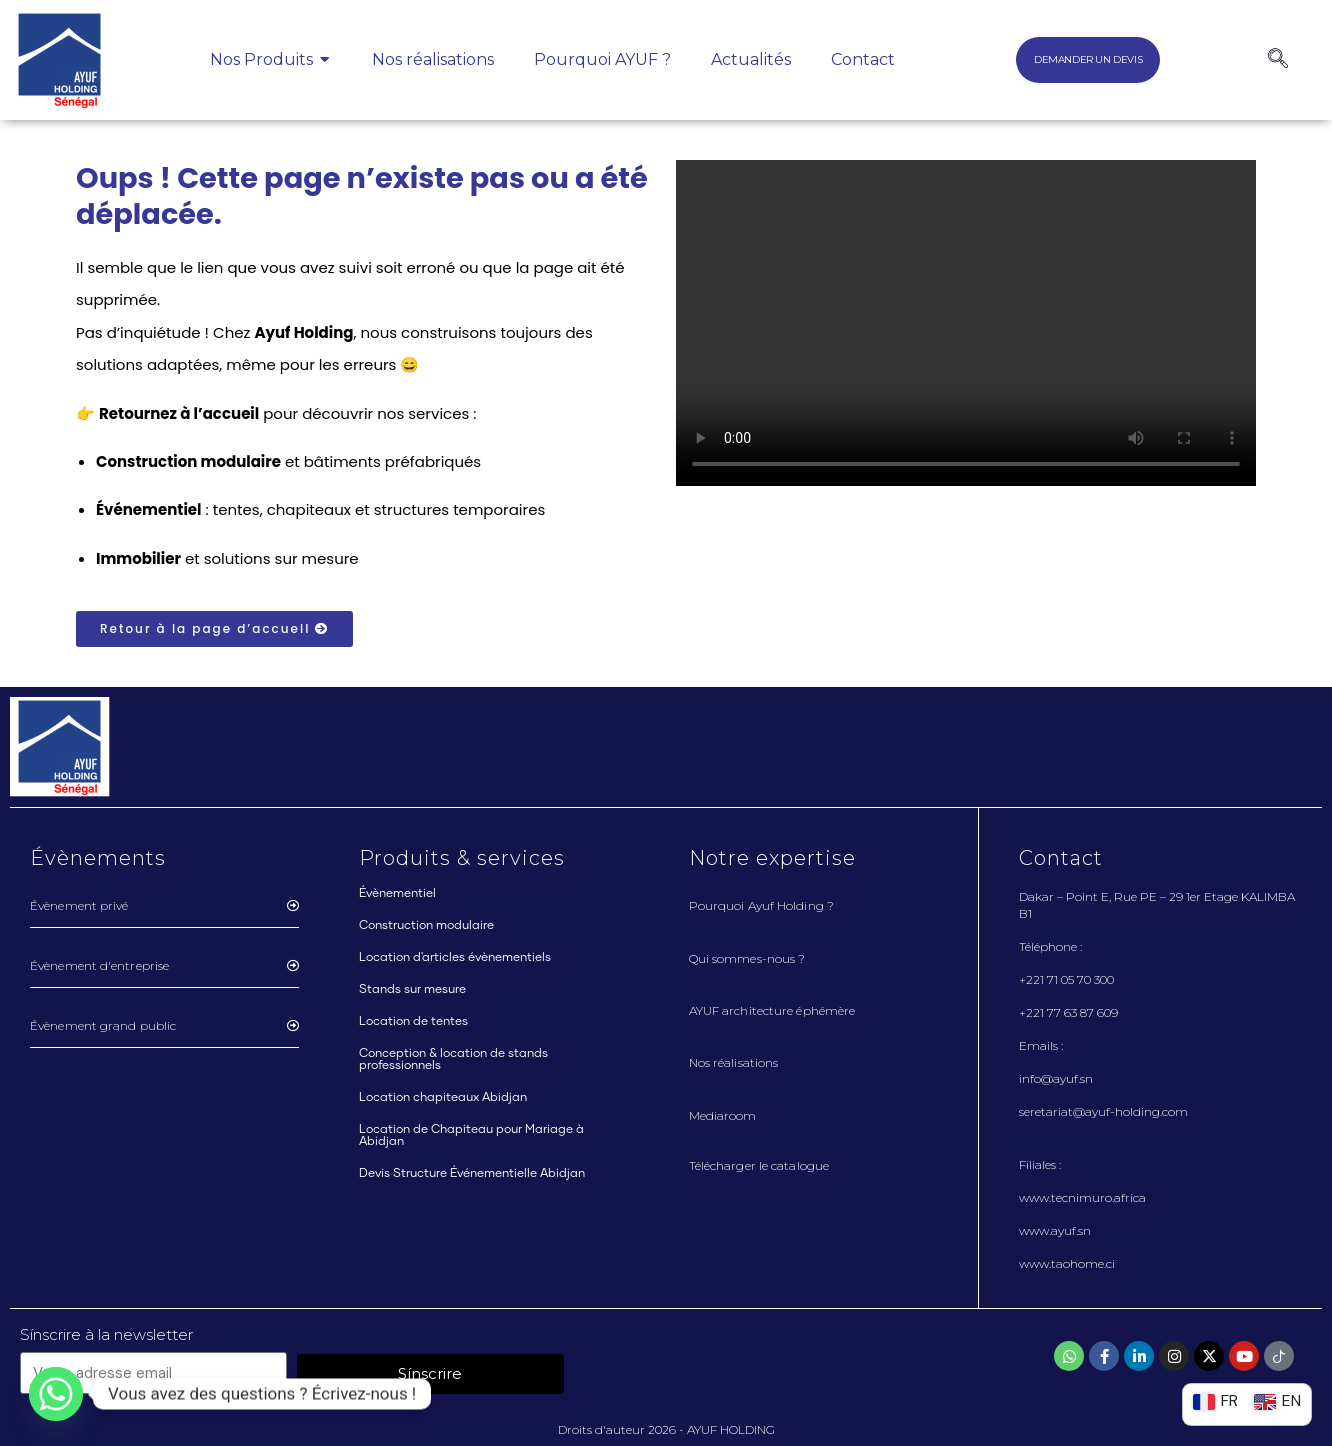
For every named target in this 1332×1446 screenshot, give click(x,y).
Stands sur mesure (412, 990)
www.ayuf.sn (1055, 1230)
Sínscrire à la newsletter (106, 1334)
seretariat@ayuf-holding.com (1103, 1111)
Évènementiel (397, 894)
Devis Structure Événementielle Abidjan (472, 1174)
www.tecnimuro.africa (1082, 1197)
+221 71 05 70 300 (1066, 979)
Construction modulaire (426, 926)
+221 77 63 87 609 (1068, 1012)
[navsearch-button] (1278, 60)
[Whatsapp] (56, 1394)
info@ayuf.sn (1056, 1078)
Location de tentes (413, 1022)
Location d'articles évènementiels (455, 958)
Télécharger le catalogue (759, 1165)
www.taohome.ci (1067, 1263)
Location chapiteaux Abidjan (443, 1098)
